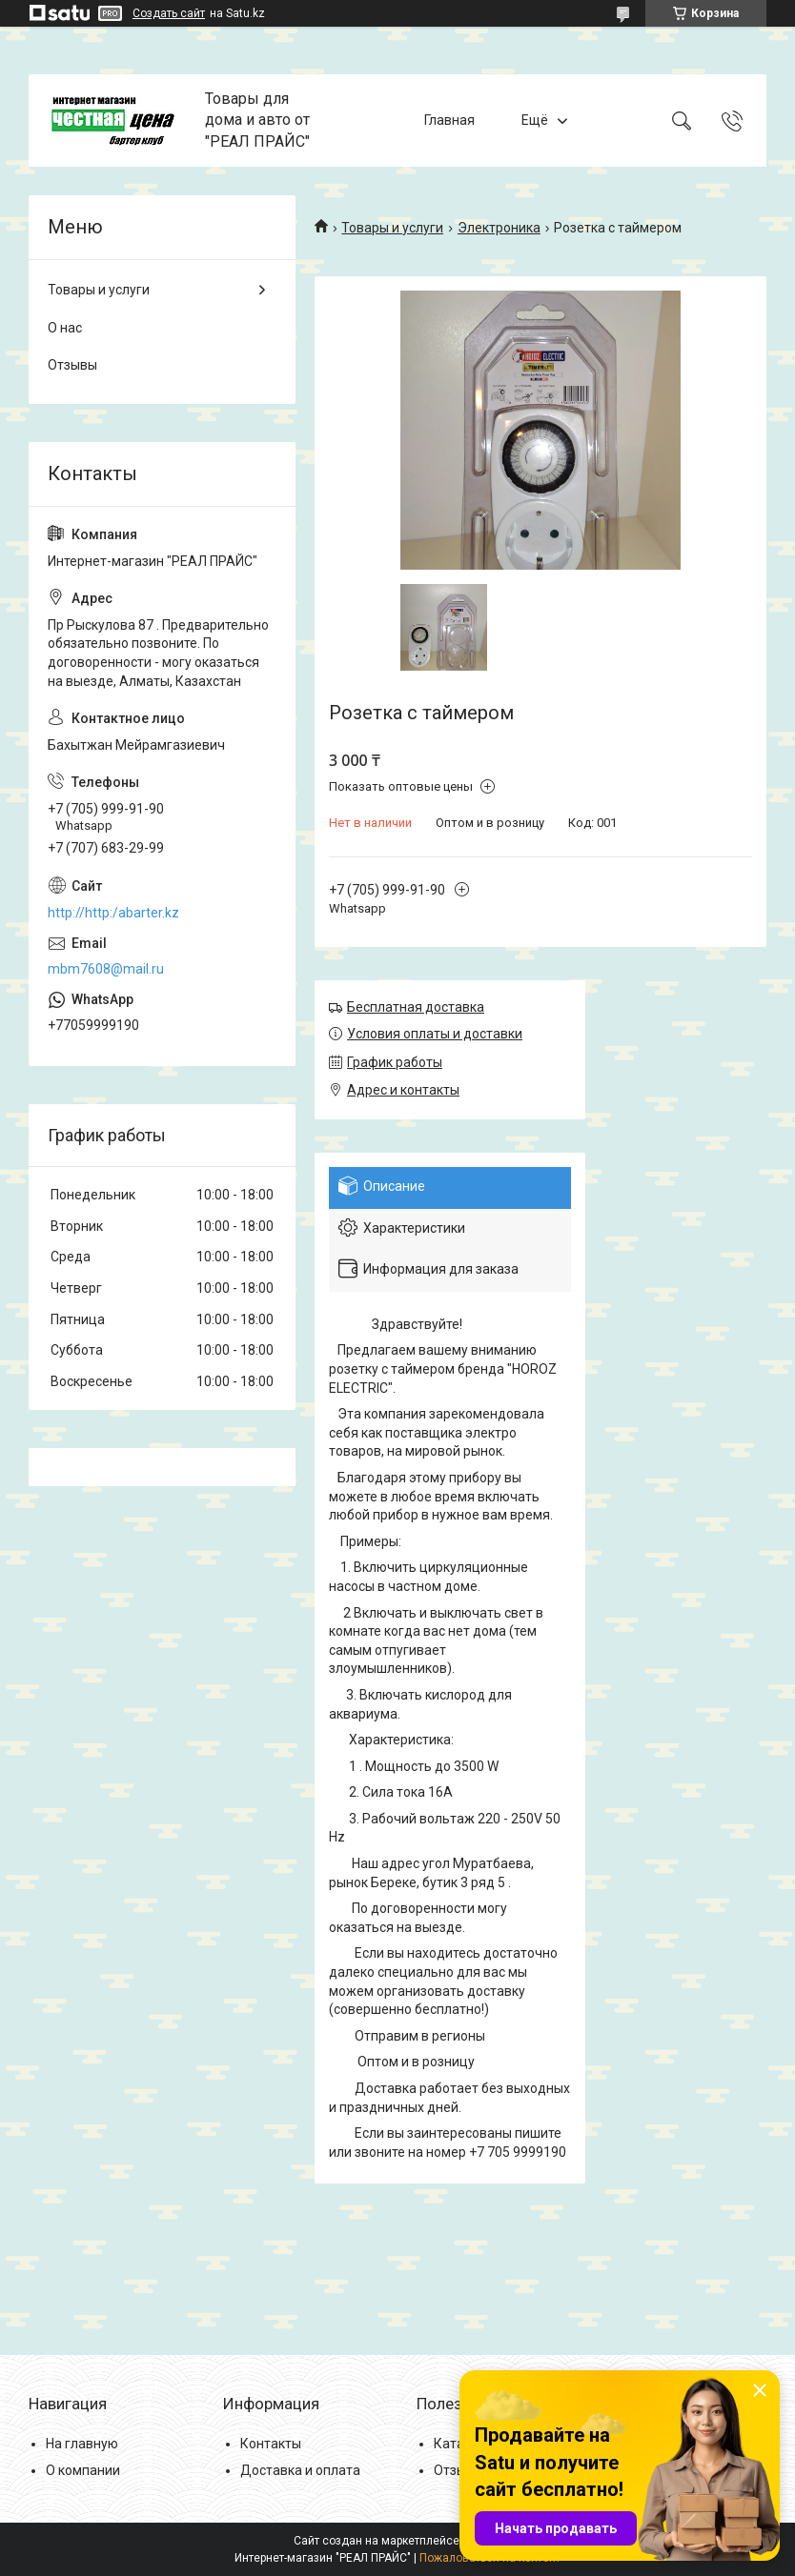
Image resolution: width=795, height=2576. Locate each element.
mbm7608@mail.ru (106, 968)
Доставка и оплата (300, 2470)
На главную (82, 2443)
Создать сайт (168, 13)
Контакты (270, 2443)
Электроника (499, 227)
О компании (83, 2470)
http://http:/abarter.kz (113, 912)
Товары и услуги (392, 227)
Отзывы (72, 364)
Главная (449, 120)
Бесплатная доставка (415, 1007)
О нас (65, 327)
